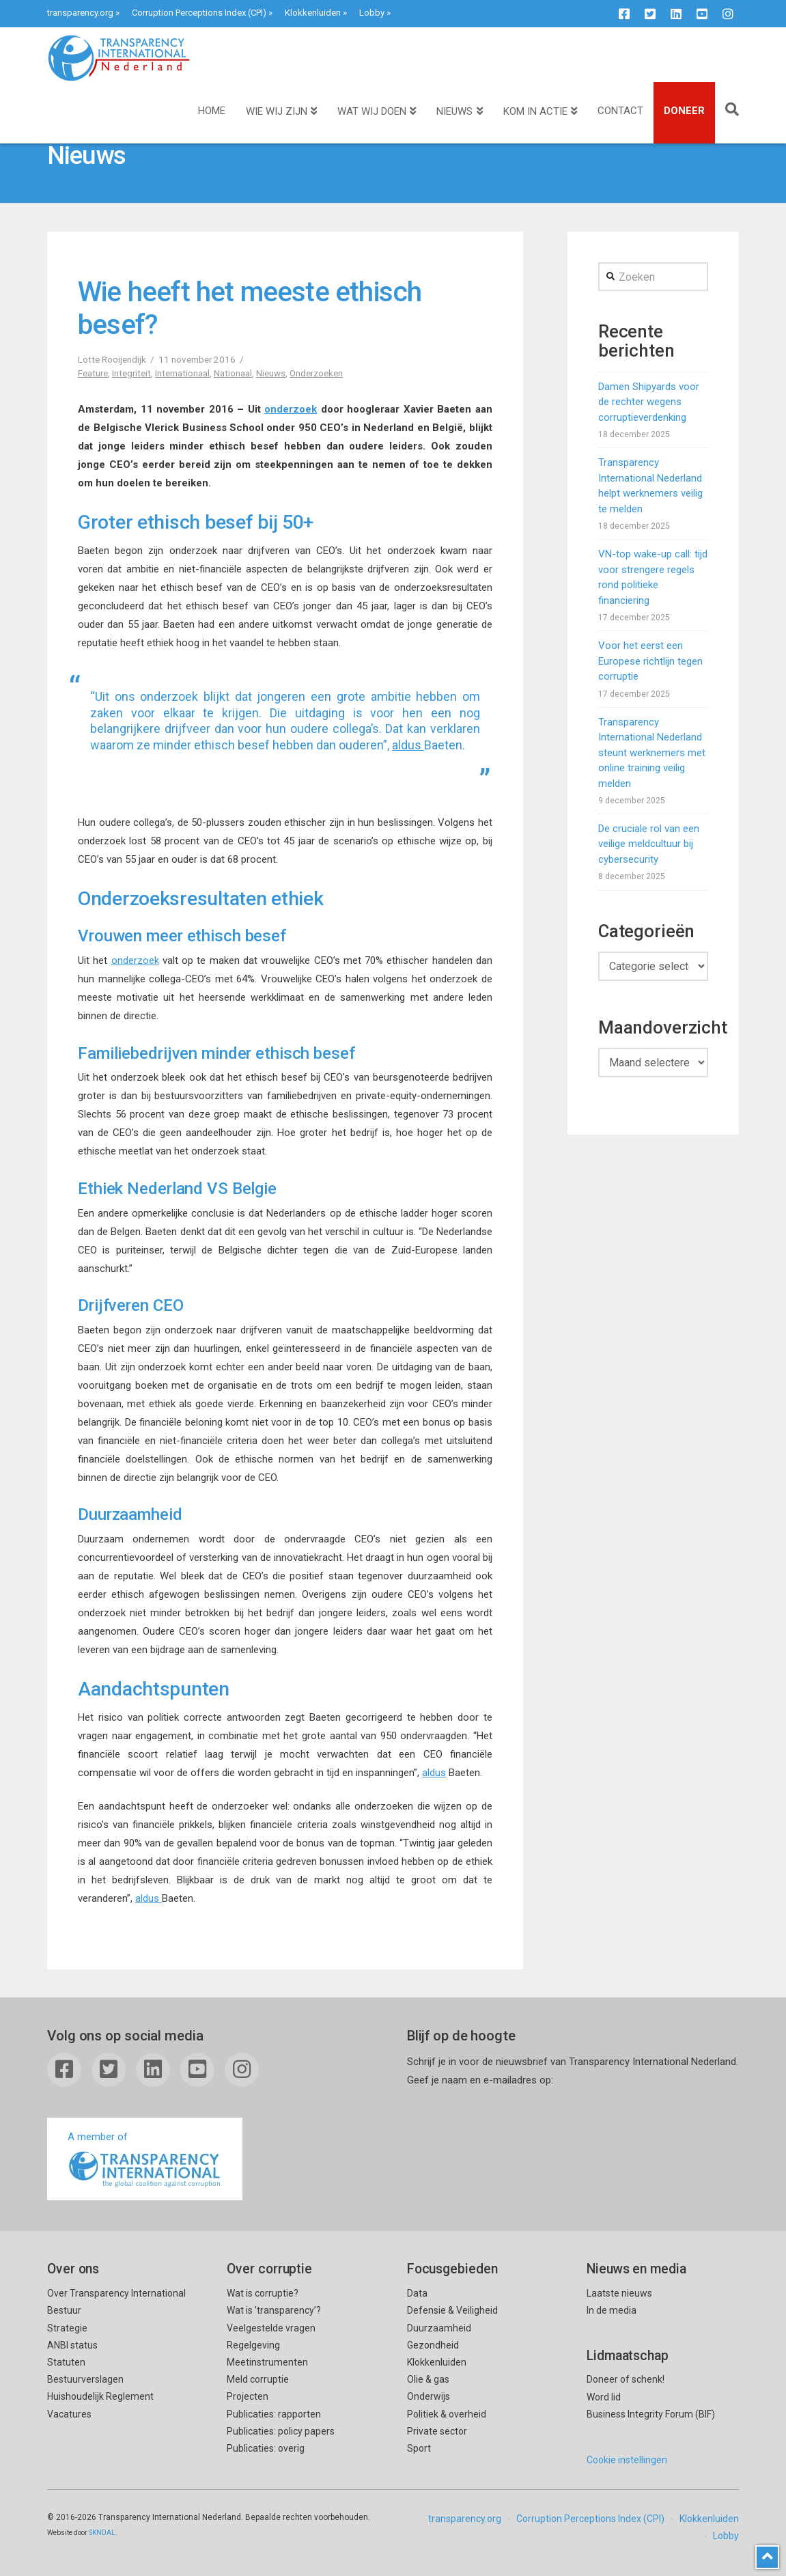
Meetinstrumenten (267, 2362)
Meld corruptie (258, 2379)
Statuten (66, 2362)
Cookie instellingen (627, 2459)
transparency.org (80, 13)
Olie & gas (428, 2379)
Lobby (371, 13)
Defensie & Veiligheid (452, 2310)
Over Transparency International (116, 2293)
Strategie (67, 2328)
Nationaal (233, 373)
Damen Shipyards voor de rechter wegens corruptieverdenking (648, 402)
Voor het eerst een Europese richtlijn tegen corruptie (650, 660)
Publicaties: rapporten (274, 2414)
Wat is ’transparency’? (274, 2310)
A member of (145, 2160)
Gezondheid (433, 2345)
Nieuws (270, 373)
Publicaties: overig (266, 2448)
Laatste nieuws (619, 2293)
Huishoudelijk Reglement (100, 2396)
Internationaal (182, 373)
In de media (611, 2310)
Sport (419, 2448)
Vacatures (69, 2414)
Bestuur (64, 2310)
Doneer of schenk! (625, 2379)
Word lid (604, 2397)
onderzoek (290, 409)
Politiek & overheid (446, 2414)
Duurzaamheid (439, 2328)
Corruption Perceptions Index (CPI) (199, 13)
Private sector (437, 2431)
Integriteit (131, 373)
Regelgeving (253, 2345)
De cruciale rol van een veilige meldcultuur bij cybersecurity (648, 843)
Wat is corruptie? (262, 2293)
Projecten (247, 2396)
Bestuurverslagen (85, 2379)
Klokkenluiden (313, 13)
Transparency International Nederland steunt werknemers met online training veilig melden (651, 753)
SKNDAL (102, 2532)
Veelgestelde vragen (271, 2328)
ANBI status (72, 2345)
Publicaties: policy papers (281, 2431)
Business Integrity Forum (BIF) (651, 2414)
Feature (93, 373)
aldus (408, 745)
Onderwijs (428, 2396)
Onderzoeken (316, 373)
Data (417, 2293)
